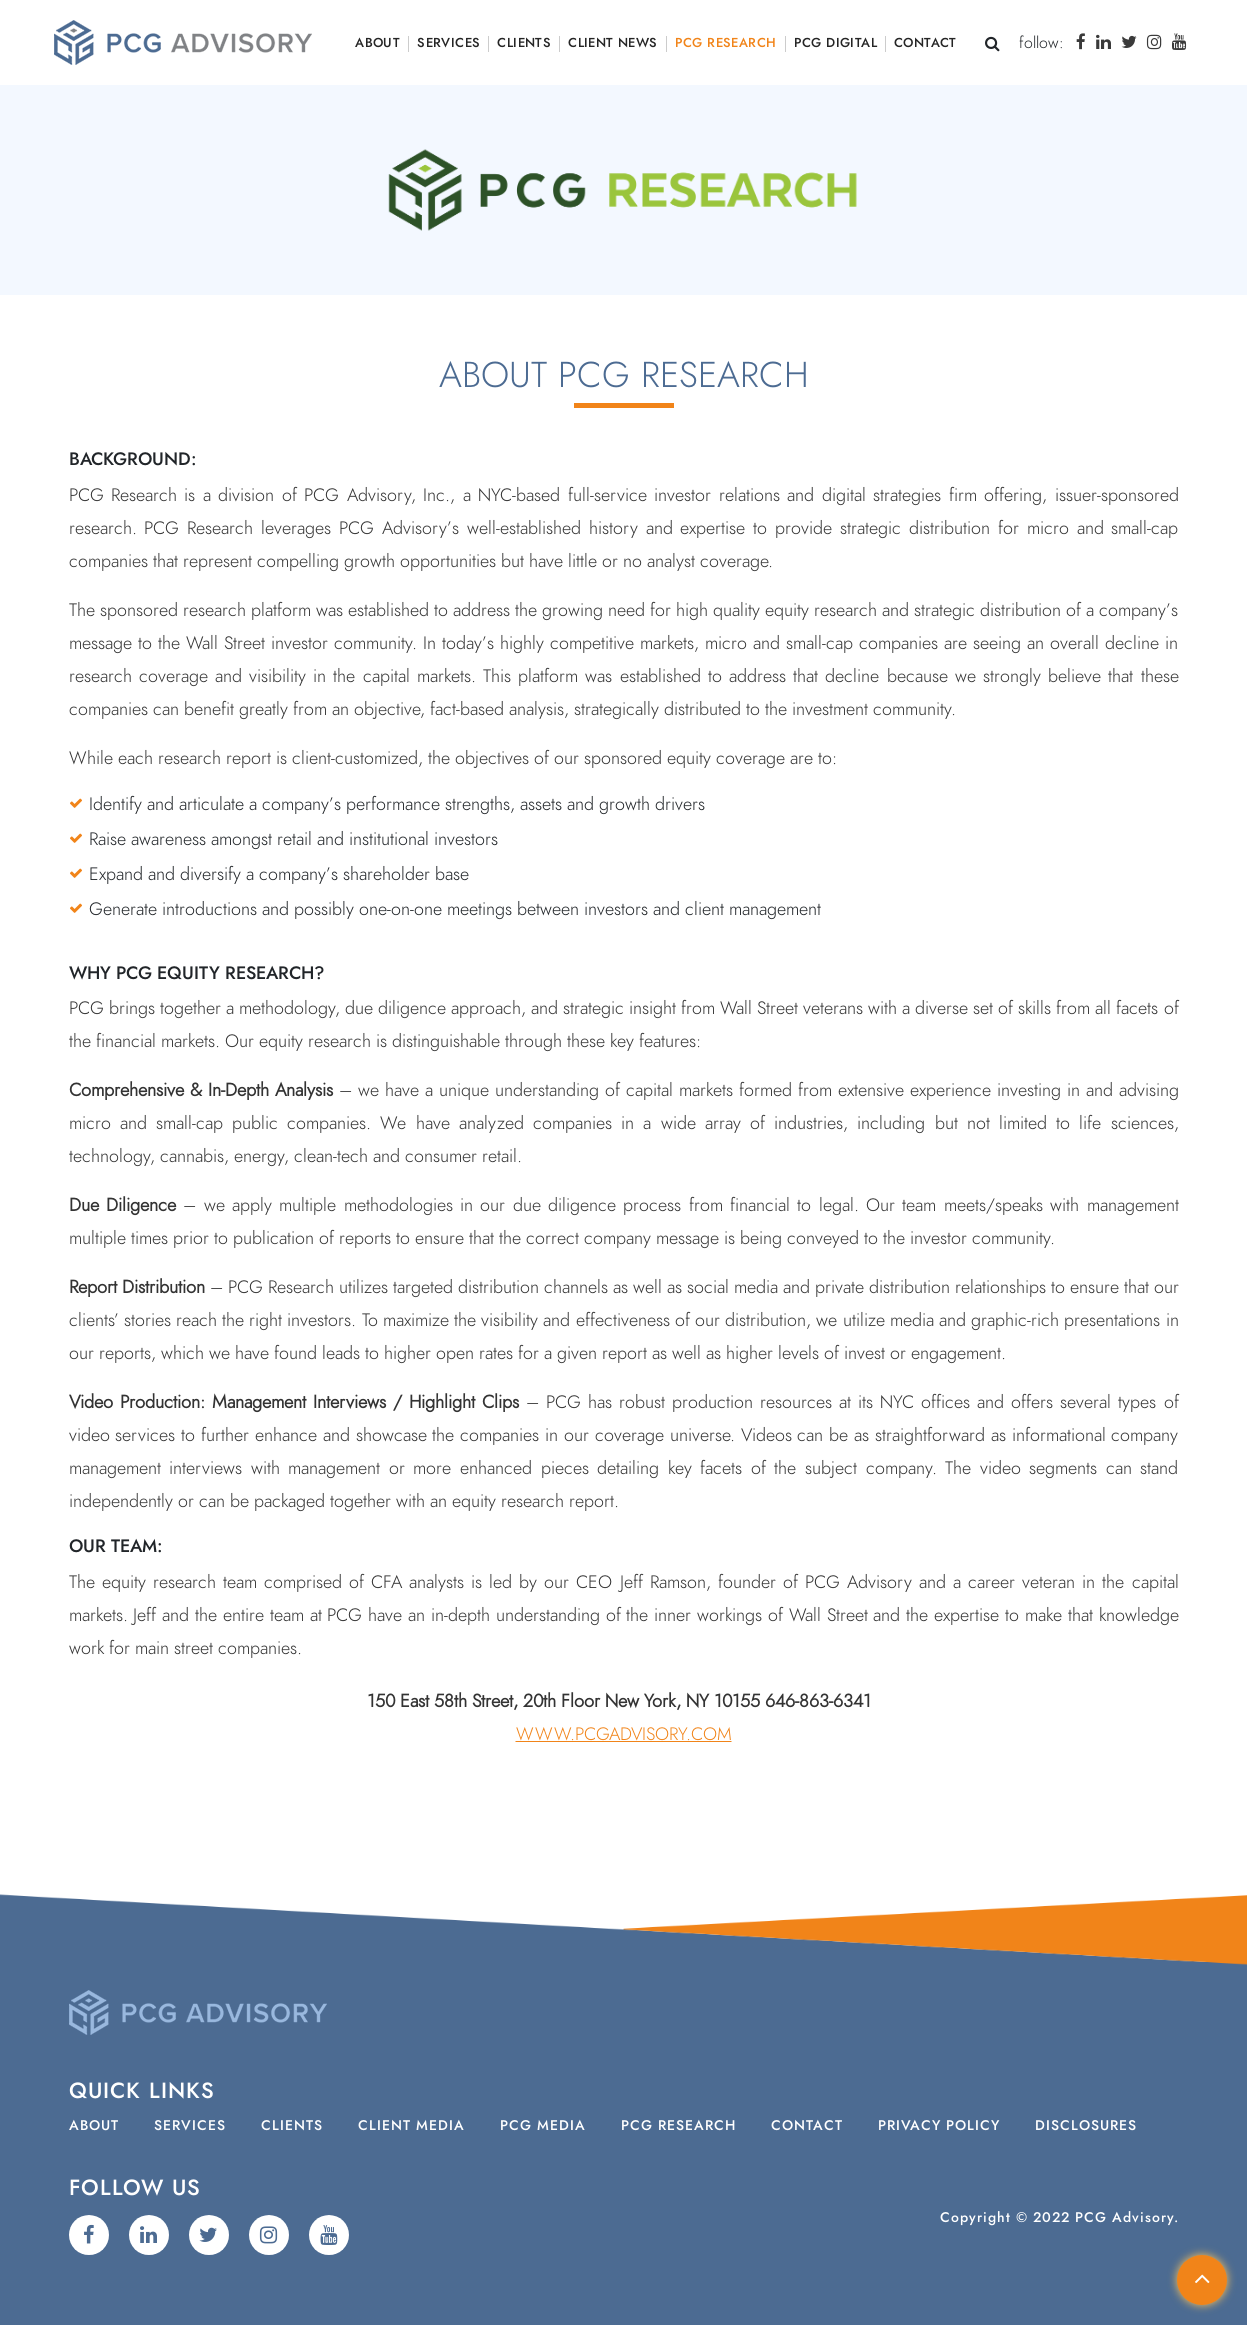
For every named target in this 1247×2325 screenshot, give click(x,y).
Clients (524, 43)
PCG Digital (835, 43)
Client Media (411, 2126)
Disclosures (1086, 2126)
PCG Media (543, 2126)
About (377, 43)
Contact (925, 43)
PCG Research (726, 43)
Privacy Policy (939, 2126)
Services (448, 43)
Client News (612, 43)
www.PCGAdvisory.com (624, 1735)
